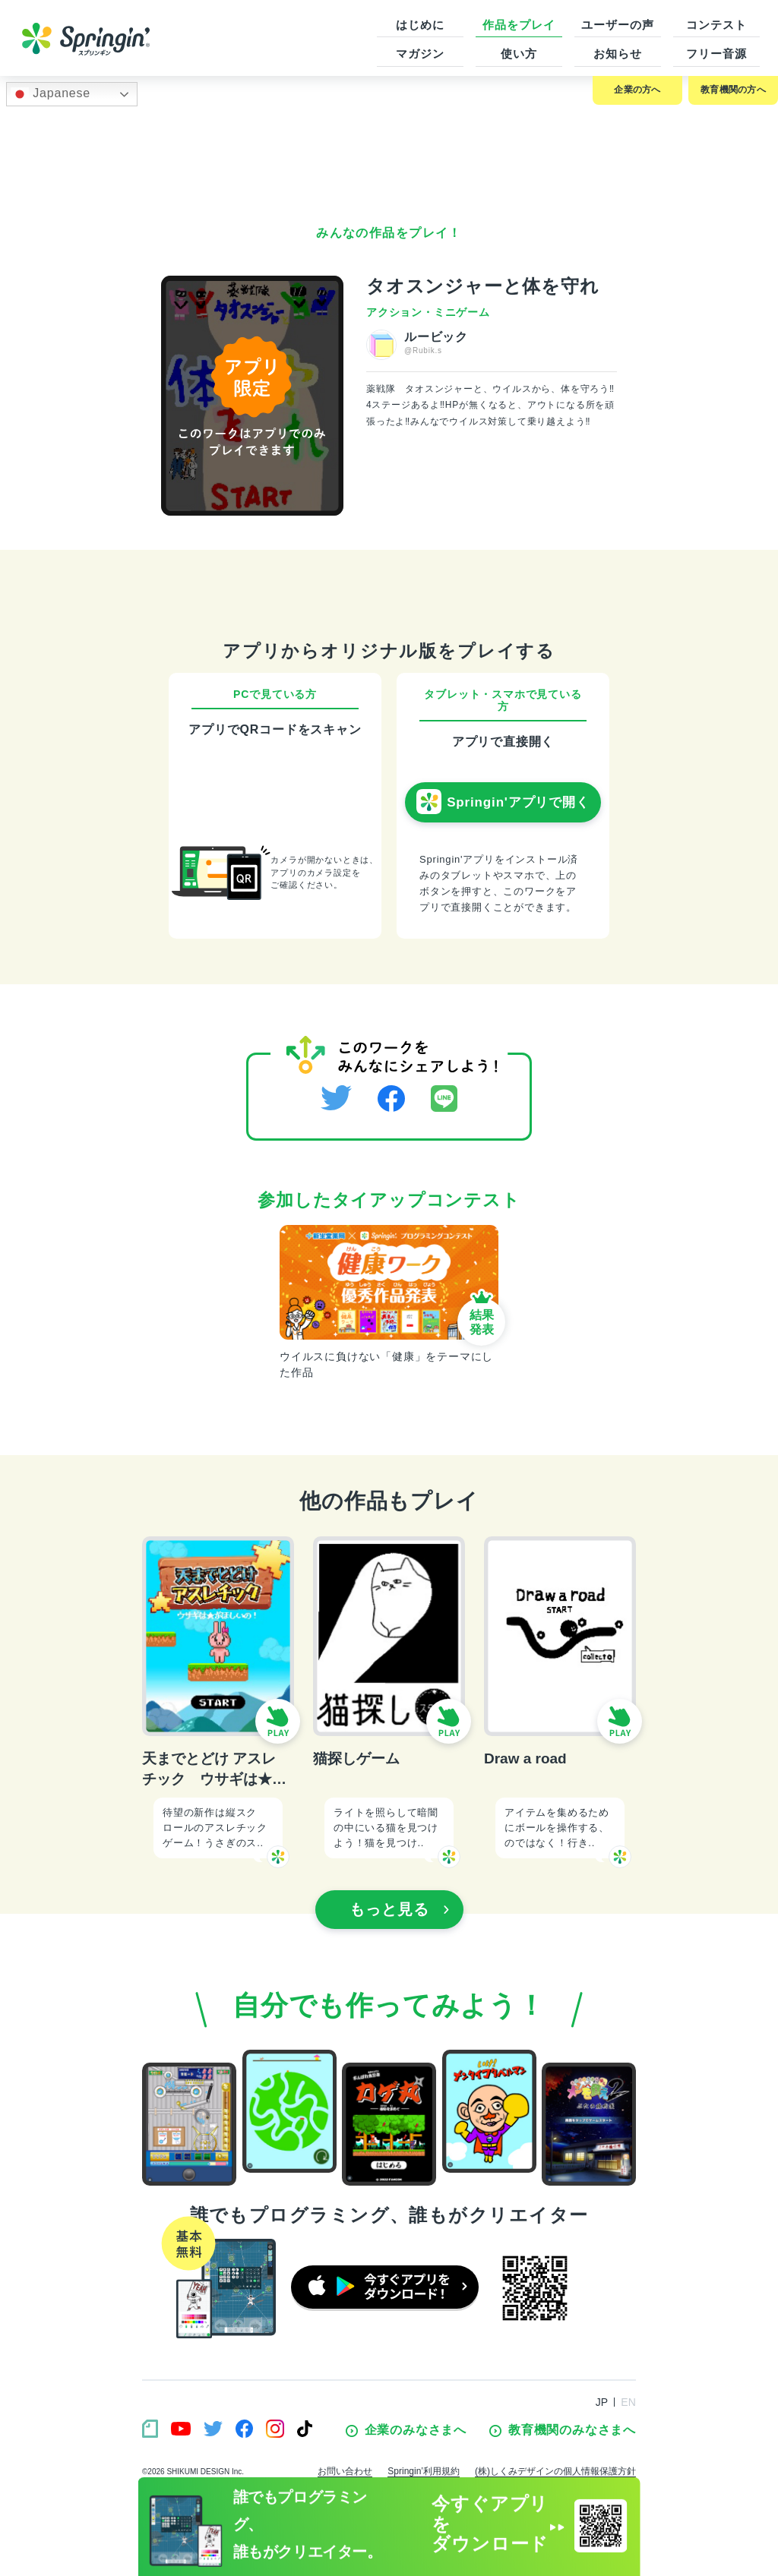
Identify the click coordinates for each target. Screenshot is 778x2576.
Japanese (50, 94)
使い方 (519, 53)
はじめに (420, 24)
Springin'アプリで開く (503, 802)
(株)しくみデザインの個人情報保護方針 (555, 2471)
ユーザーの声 (617, 24)
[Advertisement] (389, 156)
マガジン (420, 53)
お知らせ (617, 53)
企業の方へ (637, 89)
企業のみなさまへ (406, 2430)
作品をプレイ (518, 24)
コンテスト (716, 24)
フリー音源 (716, 53)
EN (628, 2402)
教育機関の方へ (733, 89)
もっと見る (399, 1909)
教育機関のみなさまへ (562, 2430)
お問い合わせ (345, 2471)
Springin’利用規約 (423, 2471)
